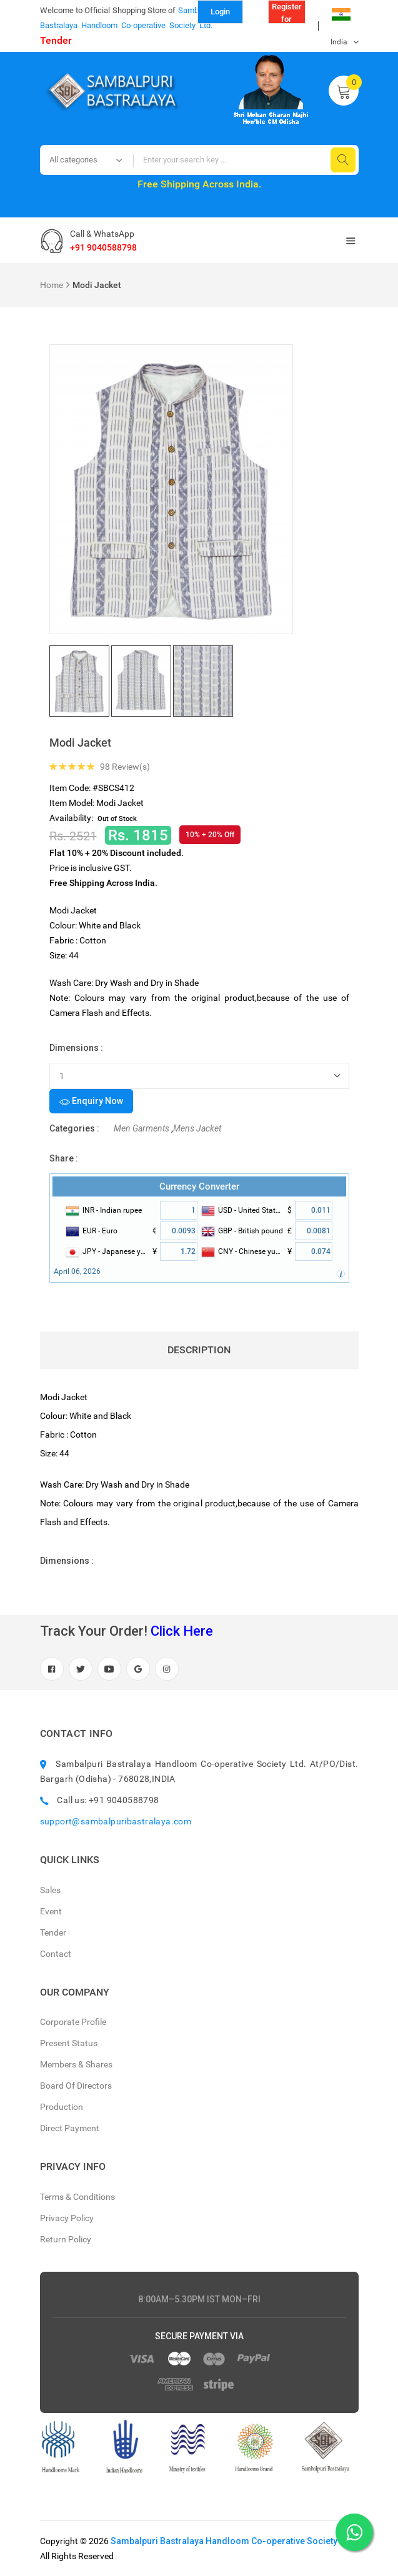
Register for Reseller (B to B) (287, 13)
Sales (50, 1890)
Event (51, 1911)
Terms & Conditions (77, 2197)
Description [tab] (199, 1350)
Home (51, 285)
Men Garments (141, 1128)
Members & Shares (76, 2064)
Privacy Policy (67, 2218)
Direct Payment (69, 2128)
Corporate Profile (73, 2022)
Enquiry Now (91, 1101)
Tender (56, 40)
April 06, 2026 (77, 1271)
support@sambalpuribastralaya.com (116, 1821)
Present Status (68, 2043)
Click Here (182, 1631)
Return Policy (65, 2239)
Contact (55, 1954)
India (341, 18)
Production (61, 2107)
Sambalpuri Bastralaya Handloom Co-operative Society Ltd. (232, 2541)
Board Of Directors (76, 2086)
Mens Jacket (197, 1128)
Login (220, 11)
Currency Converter (199, 1186)
